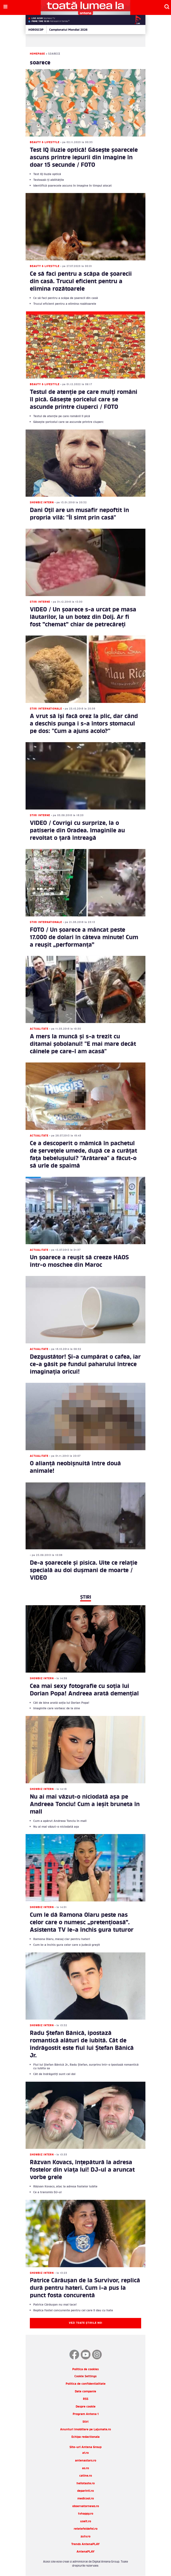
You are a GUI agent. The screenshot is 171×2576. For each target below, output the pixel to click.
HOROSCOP (35, 30)
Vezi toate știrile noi (85, 2323)
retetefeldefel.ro (85, 2529)
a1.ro (85, 2453)
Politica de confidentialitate (86, 2384)
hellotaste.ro (86, 2483)
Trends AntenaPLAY (85, 2544)
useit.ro (85, 2521)
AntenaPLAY (86, 2551)
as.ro (85, 2468)
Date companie (85, 2391)
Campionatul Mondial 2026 (68, 30)
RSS (85, 2399)
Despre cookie (86, 2406)
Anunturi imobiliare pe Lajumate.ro (85, 2429)
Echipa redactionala (85, 2437)
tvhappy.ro (85, 2513)
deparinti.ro (85, 2491)
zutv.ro (85, 2536)
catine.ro (85, 2475)
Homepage (37, 54)
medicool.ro (85, 2498)
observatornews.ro (85, 2506)
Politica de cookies (85, 2369)
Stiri (85, 2421)
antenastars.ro (85, 2460)
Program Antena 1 (86, 2414)
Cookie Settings (85, 2377)
